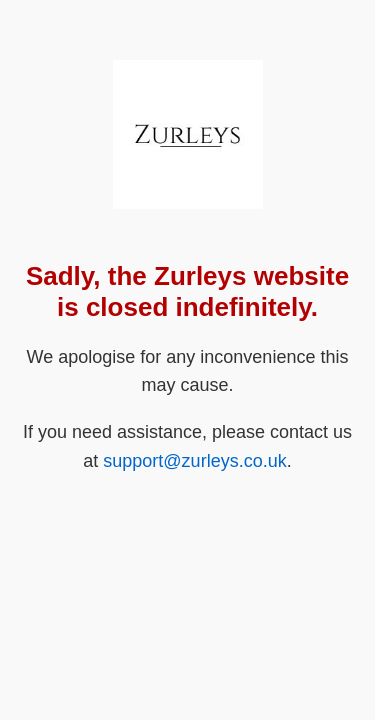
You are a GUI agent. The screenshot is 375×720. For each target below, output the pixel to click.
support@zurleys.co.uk (194, 461)
